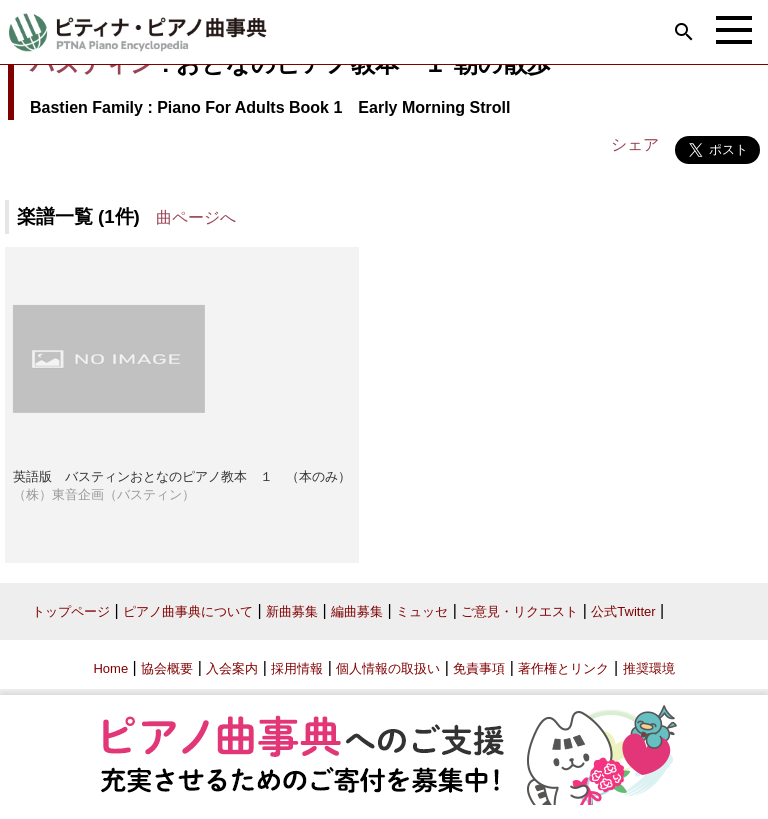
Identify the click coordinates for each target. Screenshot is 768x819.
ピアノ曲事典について (188, 611)
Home (110, 668)
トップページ (71, 611)
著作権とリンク (563, 668)
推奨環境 (649, 668)
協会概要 (167, 668)
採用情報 (297, 668)
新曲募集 (292, 611)
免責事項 (479, 668)
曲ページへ (196, 217)
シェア (635, 144)
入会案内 (232, 668)
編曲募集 (357, 611)
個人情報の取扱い (388, 668)
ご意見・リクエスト (519, 611)
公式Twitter (623, 611)
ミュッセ (422, 611)
